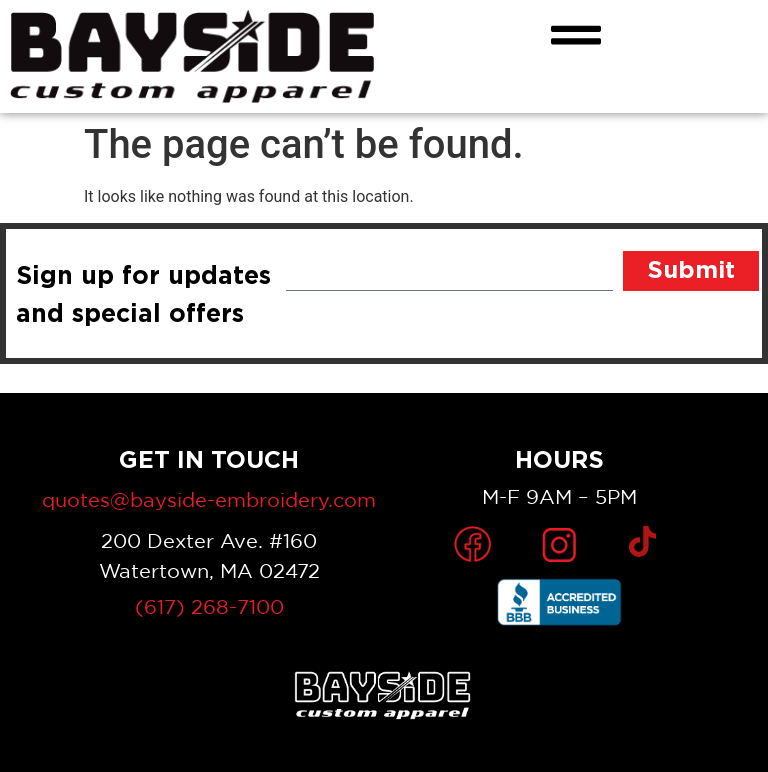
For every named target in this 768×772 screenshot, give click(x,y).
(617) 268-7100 (209, 606)
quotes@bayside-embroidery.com (209, 499)
